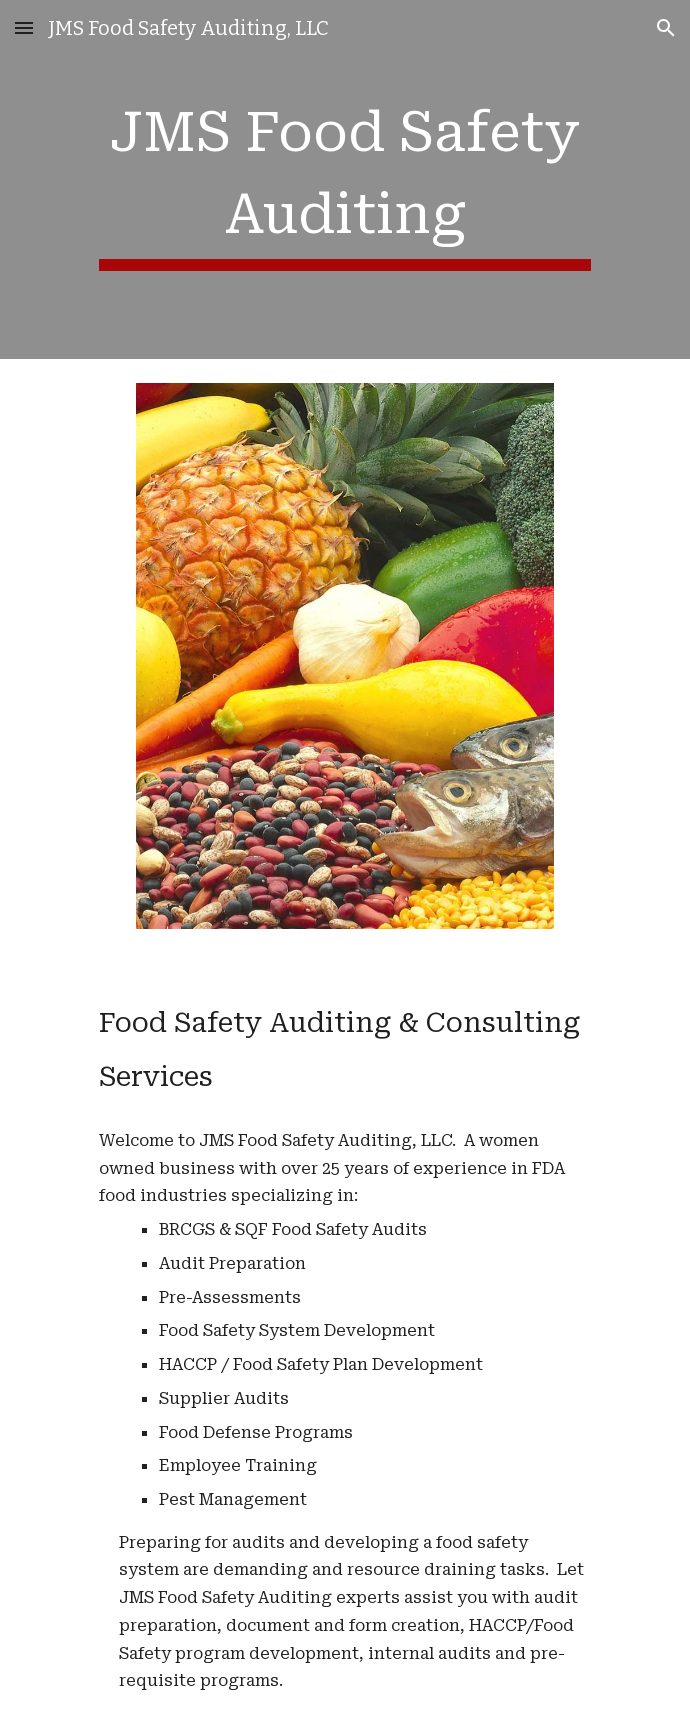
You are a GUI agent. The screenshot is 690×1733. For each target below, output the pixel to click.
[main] (344, 179)
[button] (24, 27)
